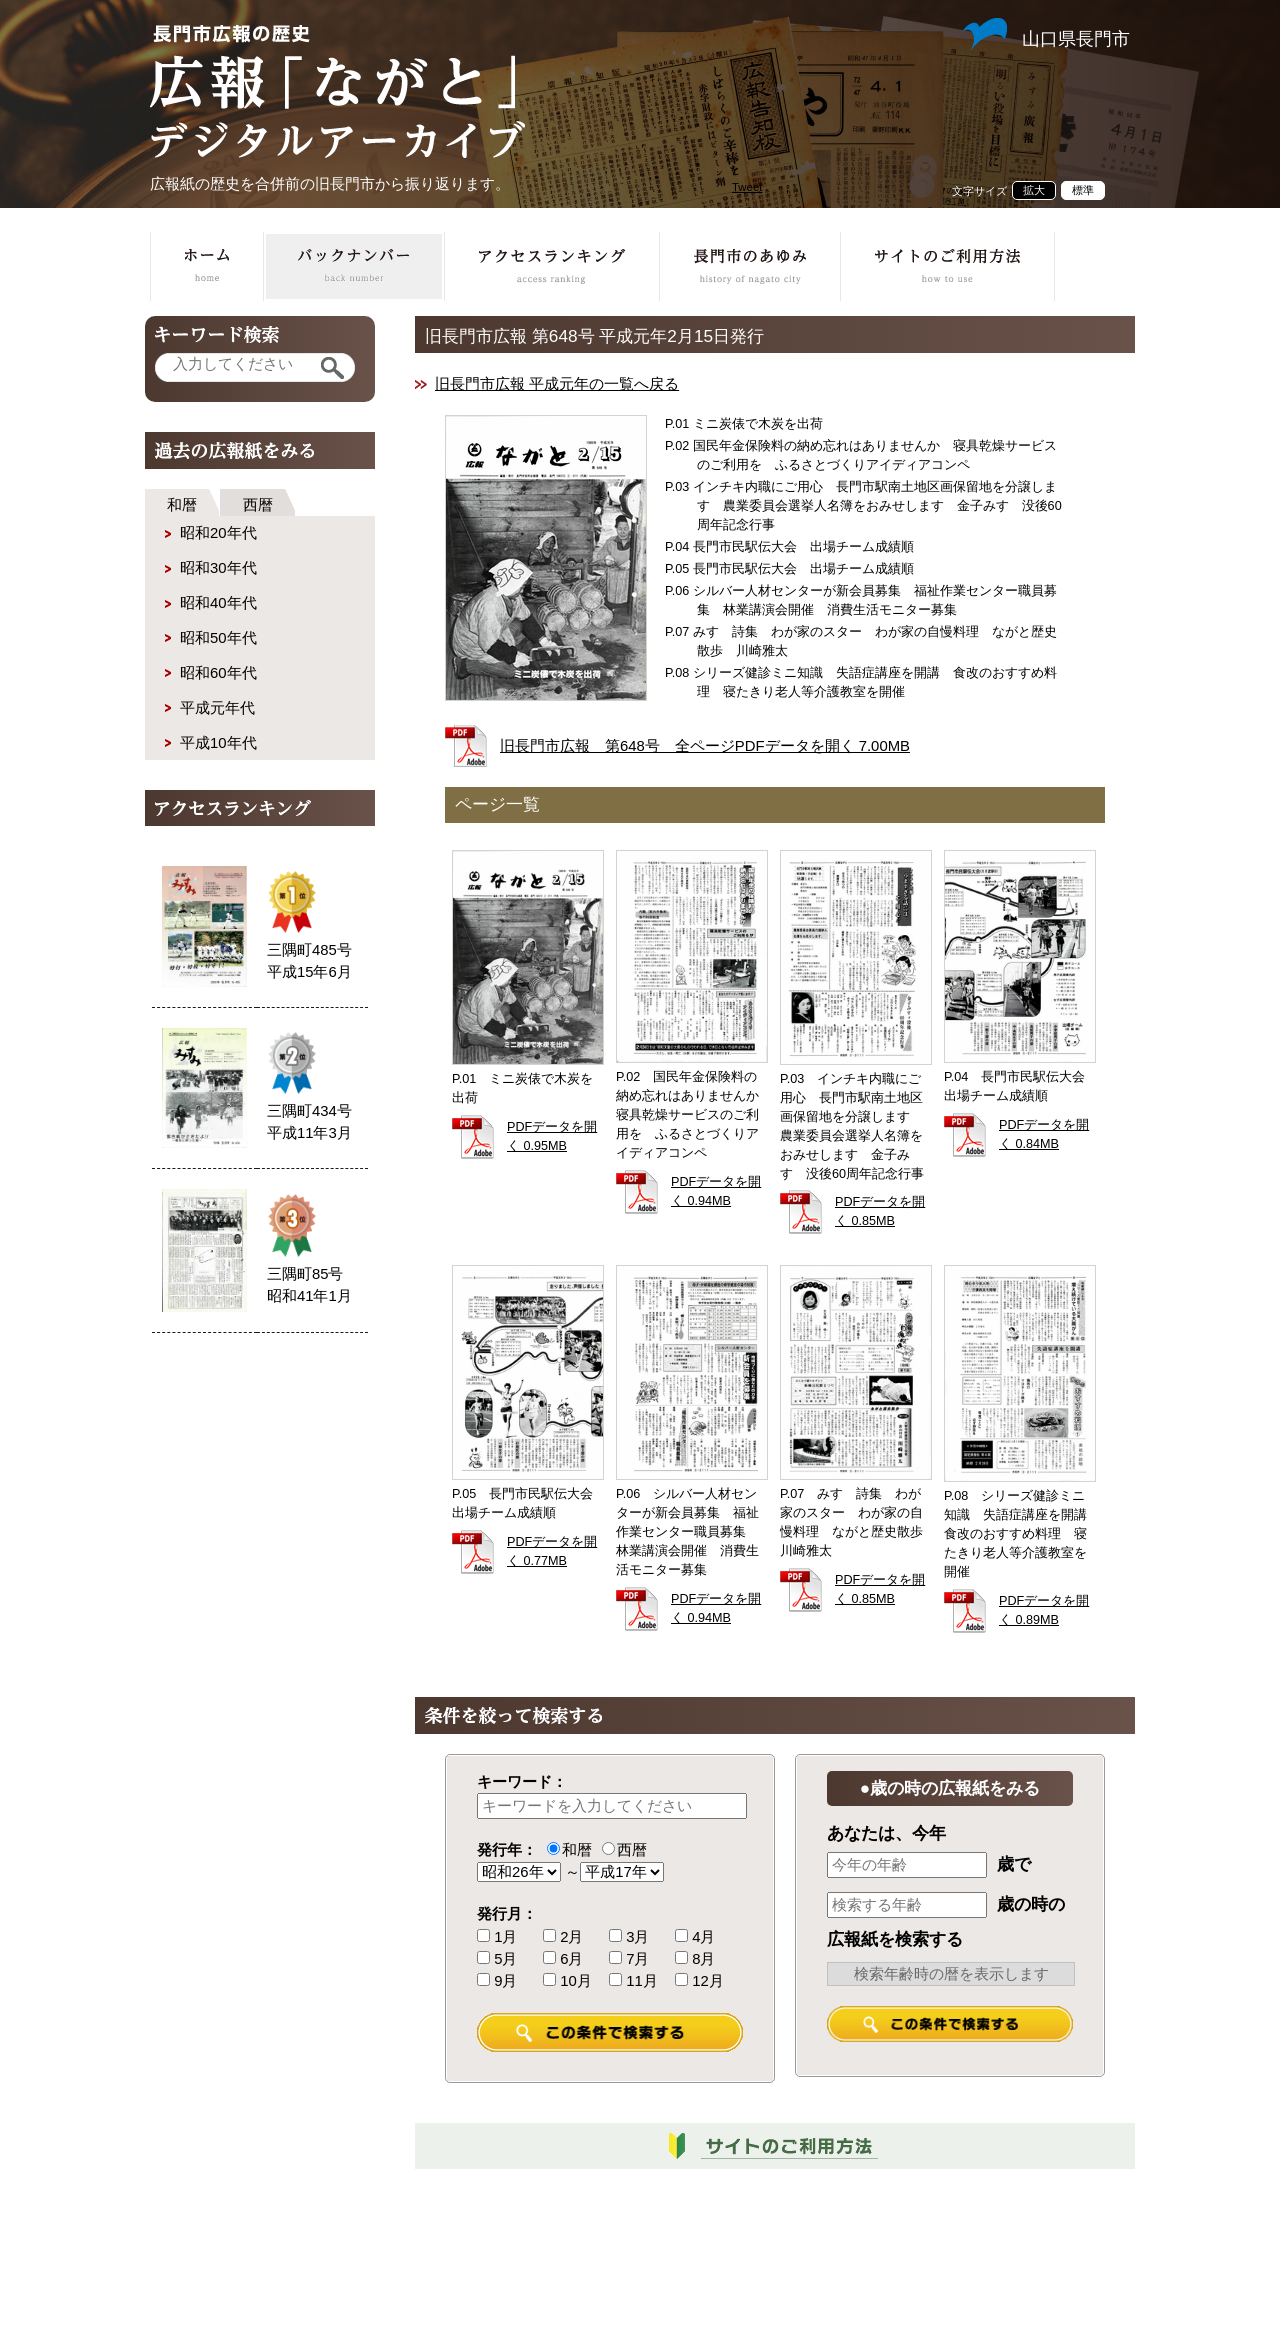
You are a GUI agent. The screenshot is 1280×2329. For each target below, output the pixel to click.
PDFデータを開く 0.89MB (1044, 1610)
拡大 (1034, 190)
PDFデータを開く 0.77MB (552, 1551)
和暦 (182, 505)
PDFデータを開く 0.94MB (716, 1191)
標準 (1083, 190)
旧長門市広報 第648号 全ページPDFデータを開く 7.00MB (705, 746)
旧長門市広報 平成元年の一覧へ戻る (557, 384)
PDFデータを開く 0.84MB (1044, 1134)
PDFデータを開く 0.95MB (552, 1136)
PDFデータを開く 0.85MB (880, 1211)
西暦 (258, 505)
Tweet (747, 187)
